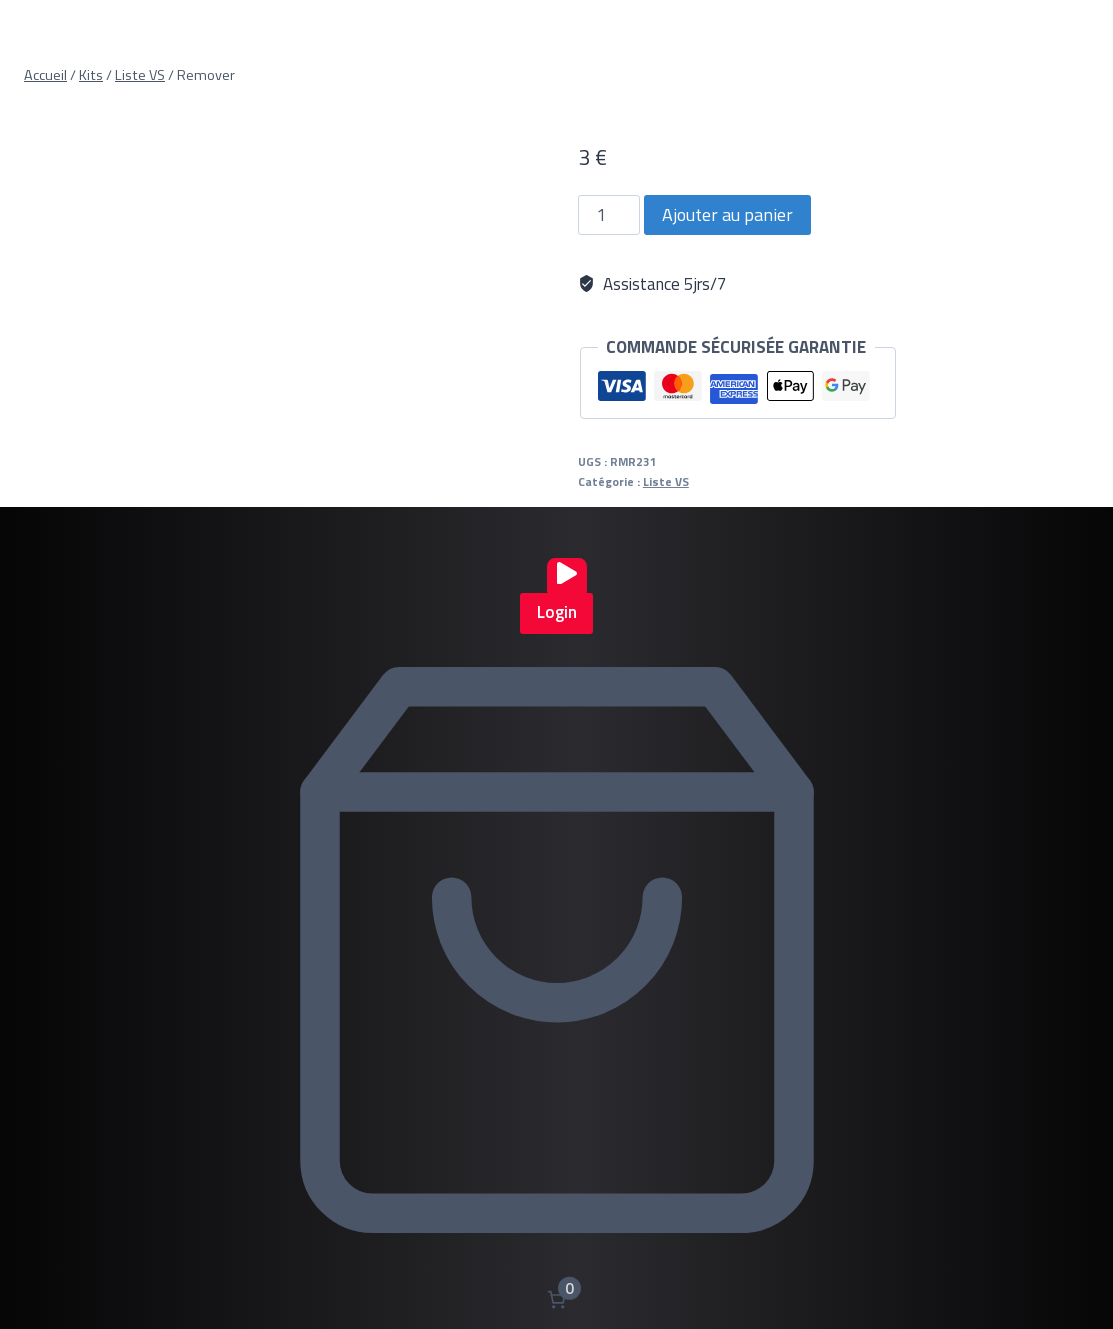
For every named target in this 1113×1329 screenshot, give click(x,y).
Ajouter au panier (727, 214)
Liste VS (666, 482)
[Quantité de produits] (609, 215)
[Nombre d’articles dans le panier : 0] (556, 1299)
